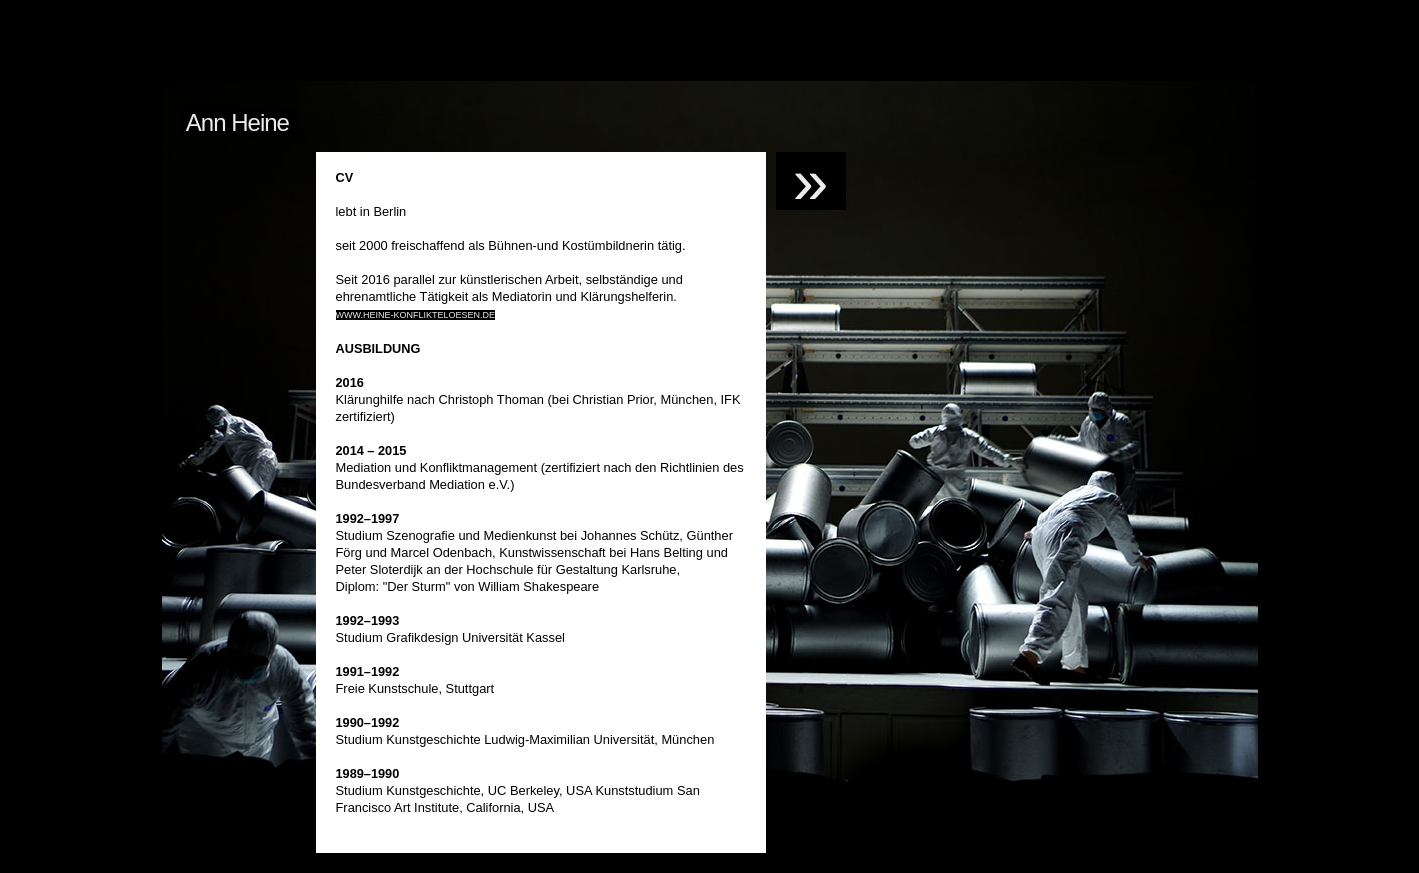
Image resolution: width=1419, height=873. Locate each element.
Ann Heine (238, 122)
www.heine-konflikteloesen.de (416, 315)
